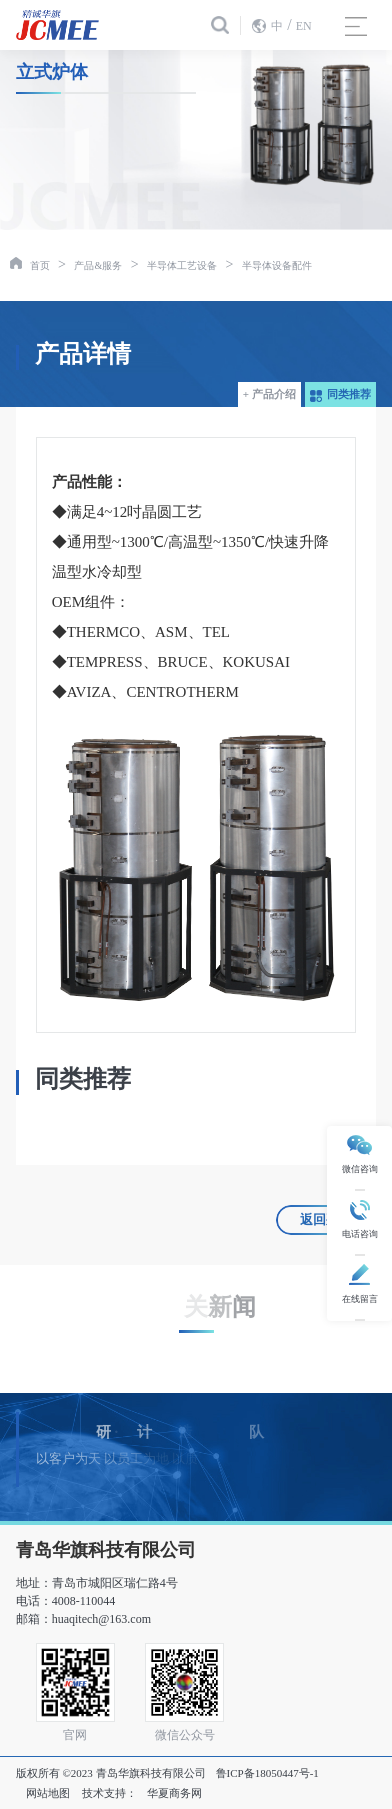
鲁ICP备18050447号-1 (267, 1773)
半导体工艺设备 (182, 265)
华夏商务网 (174, 1793)
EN (304, 26)
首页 (40, 265)
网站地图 (48, 1793)
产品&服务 (98, 265)
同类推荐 (341, 394)
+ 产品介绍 (269, 394)
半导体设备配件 (277, 265)
